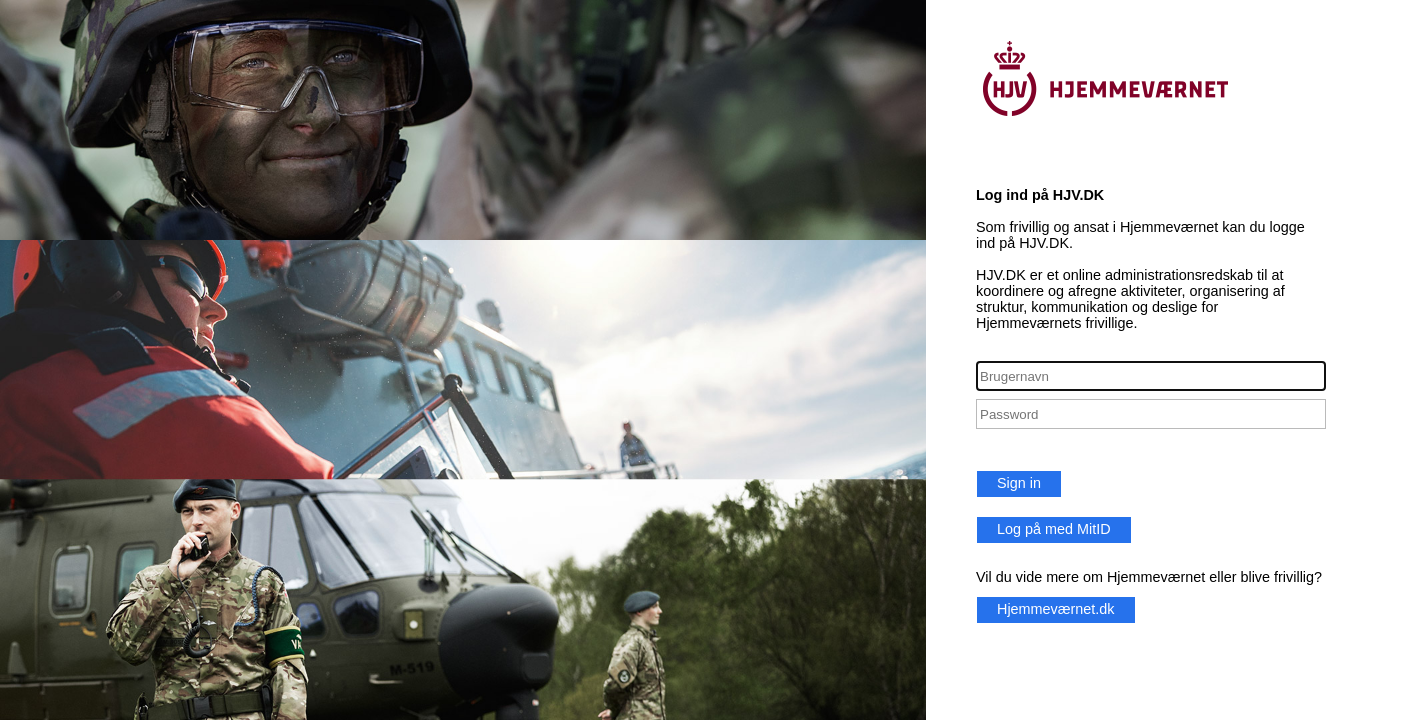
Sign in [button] (1019, 483)
